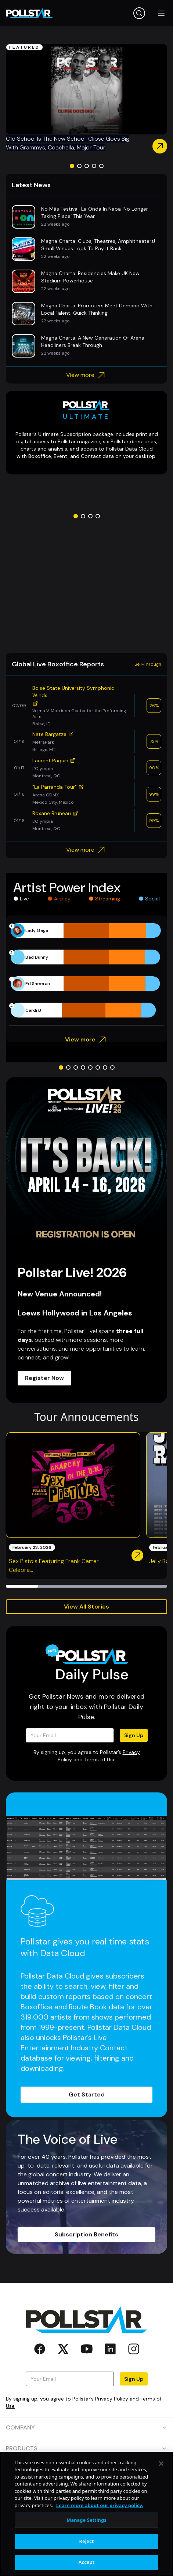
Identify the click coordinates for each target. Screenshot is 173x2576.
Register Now (44, 1378)
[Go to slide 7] (105, 1067)
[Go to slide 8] (112, 1067)
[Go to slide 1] (72, 166)
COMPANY (86, 2427)
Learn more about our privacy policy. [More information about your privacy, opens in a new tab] (99, 2531)
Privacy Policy (111, 2398)
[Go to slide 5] (101, 166)
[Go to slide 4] (94, 166)
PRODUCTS (86, 2448)
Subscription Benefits (86, 2234)
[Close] (161, 2489)
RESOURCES (86, 2469)
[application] (86, 970)
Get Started (87, 2094)
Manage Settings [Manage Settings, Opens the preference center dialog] (86, 2546)
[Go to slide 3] (86, 166)
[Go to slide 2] (79, 166)
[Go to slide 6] (97, 1067)
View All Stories (86, 1606)
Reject (86, 2567)
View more (86, 375)
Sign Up (133, 1735)
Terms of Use (100, 1759)
